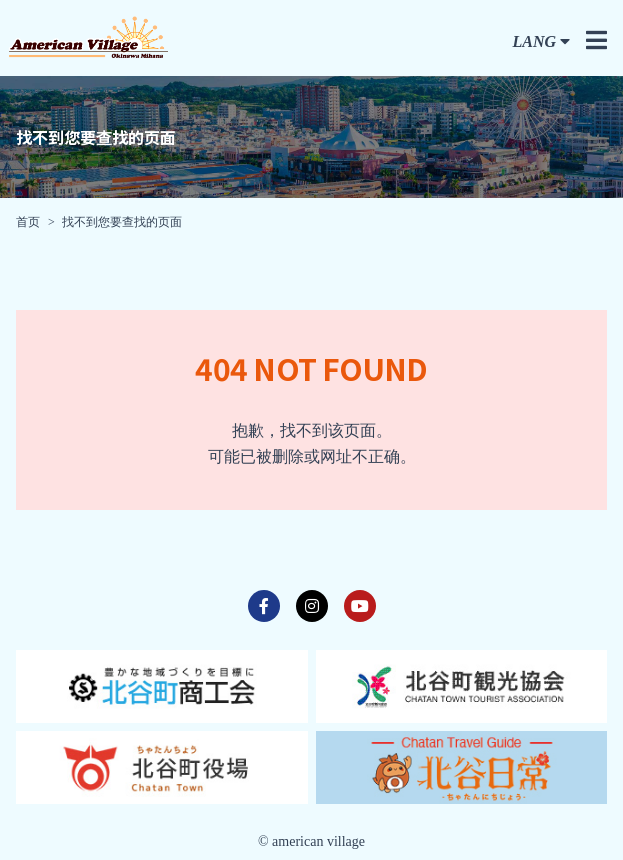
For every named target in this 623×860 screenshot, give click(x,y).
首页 (28, 222)
